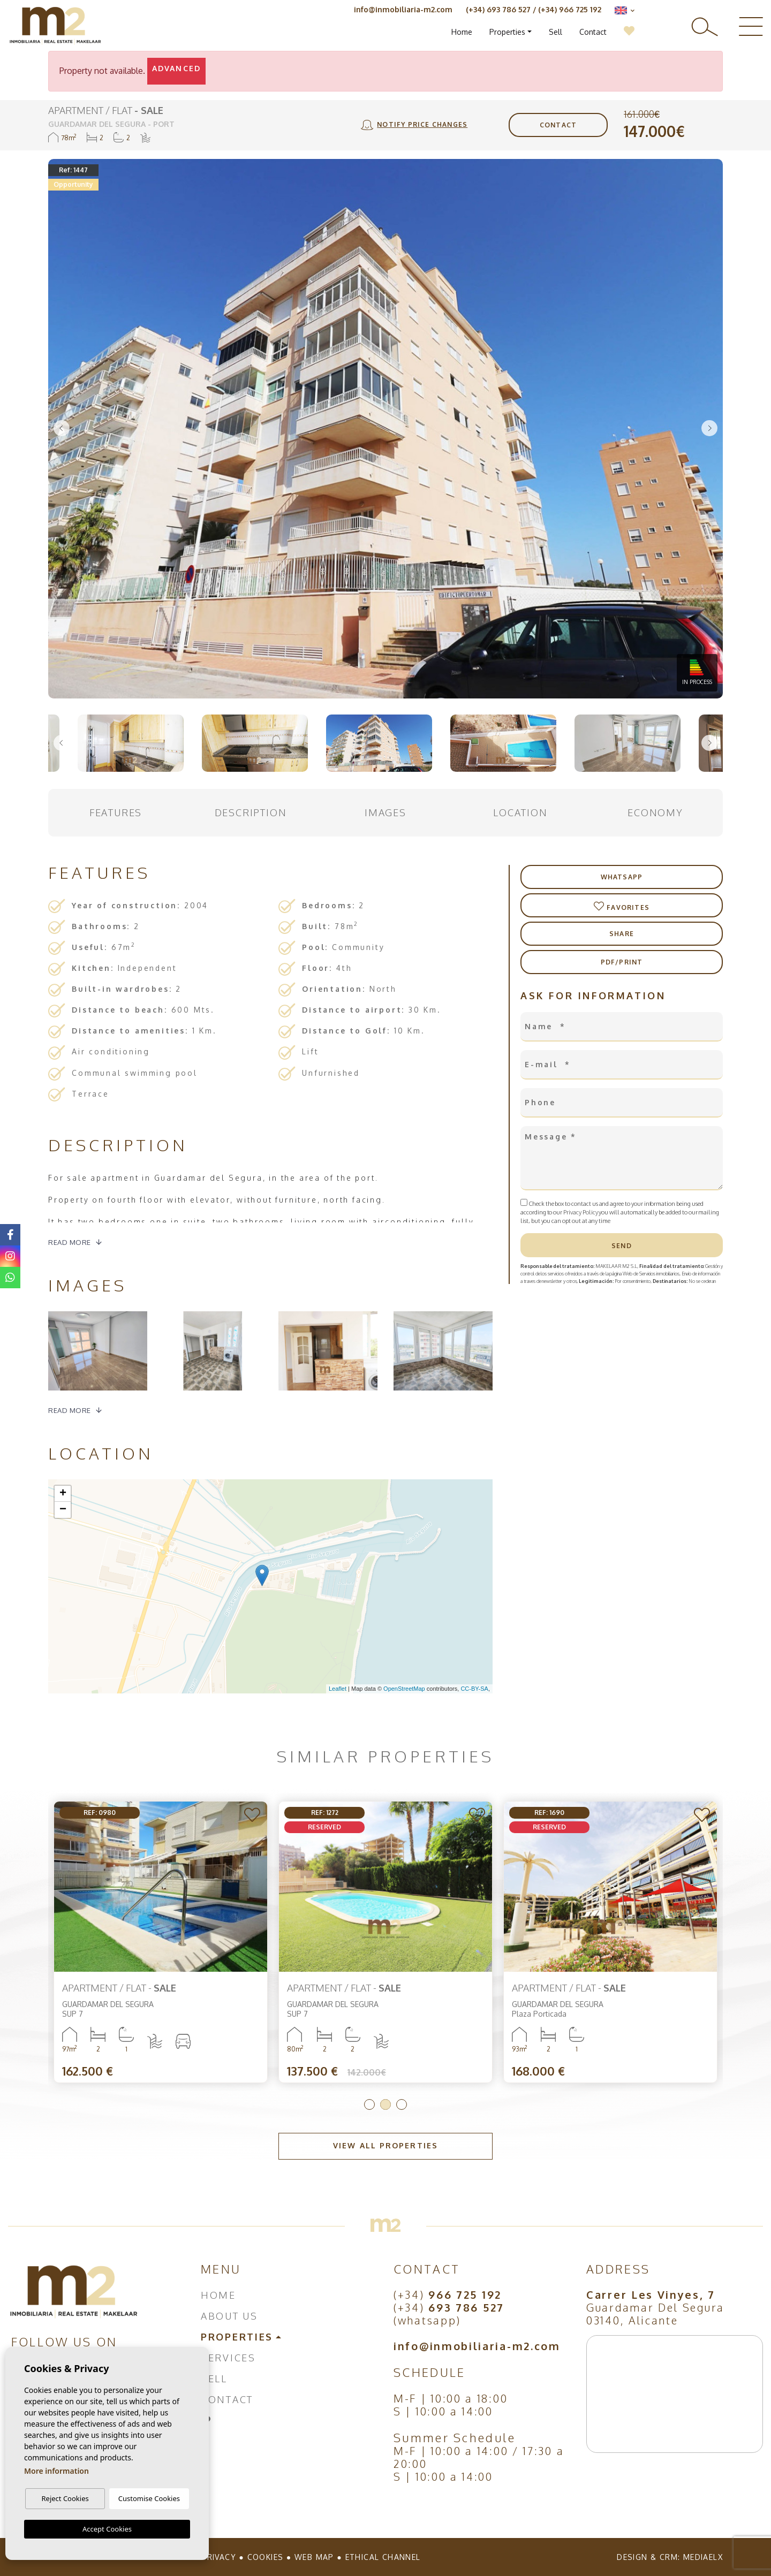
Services (228, 2358)
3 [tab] (401, 2104)
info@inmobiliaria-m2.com (403, 9)
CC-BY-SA (474, 1688)
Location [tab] (520, 812)
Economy (655, 812)
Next (709, 428)
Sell (555, 31)
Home (461, 31)
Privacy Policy (581, 1212)
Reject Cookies (64, 2498)
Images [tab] (385, 812)
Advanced (176, 68)
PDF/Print (622, 962)
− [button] (62, 1510)
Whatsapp (622, 877)
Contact (593, 31)
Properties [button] (507, 31)
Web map (314, 2557)
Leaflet (337, 1688)
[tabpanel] (161, 1942)
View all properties (385, 2145)
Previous (61, 428)
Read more (69, 1242)
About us (229, 2316)
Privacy (218, 2557)
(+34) (448, 2294)
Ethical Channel (383, 2557)
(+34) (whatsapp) (449, 2313)
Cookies (265, 2557)
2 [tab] (385, 2104)
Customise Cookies (149, 2498)
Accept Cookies (107, 2529)
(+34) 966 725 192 (569, 9)
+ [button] (62, 1494)
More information (56, 2471)
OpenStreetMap (404, 1688)
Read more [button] (69, 1410)
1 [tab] (369, 2104)
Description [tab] (251, 812)
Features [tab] (115, 812)
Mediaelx (703, 2557)
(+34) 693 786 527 (498, 9)
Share (621, 934)
